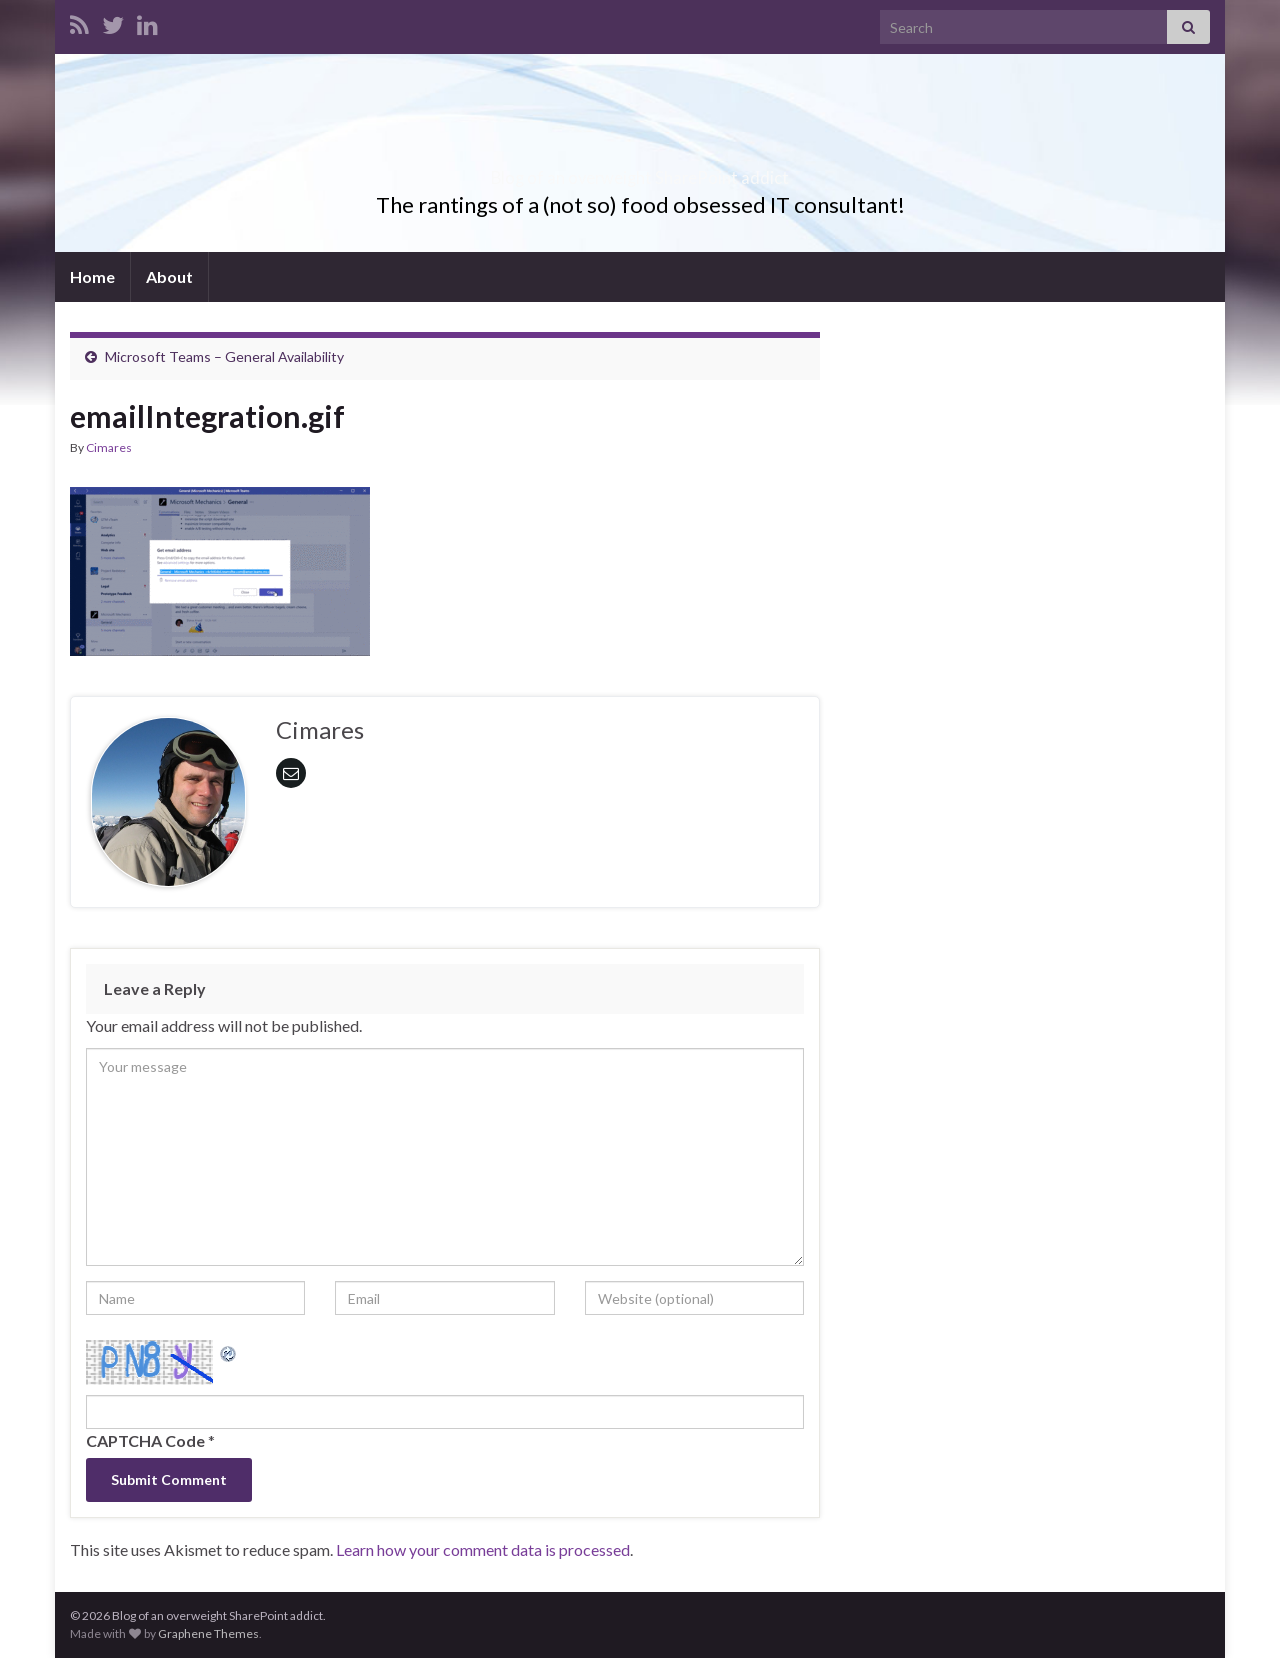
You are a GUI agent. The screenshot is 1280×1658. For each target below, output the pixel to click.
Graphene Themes (208, 1633)
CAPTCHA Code (145, 1440)
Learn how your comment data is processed (483, 1549)
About (169, 276)
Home (92, 276)
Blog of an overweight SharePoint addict (640, 171)
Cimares (109, 447)
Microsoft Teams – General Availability (224, 356)
